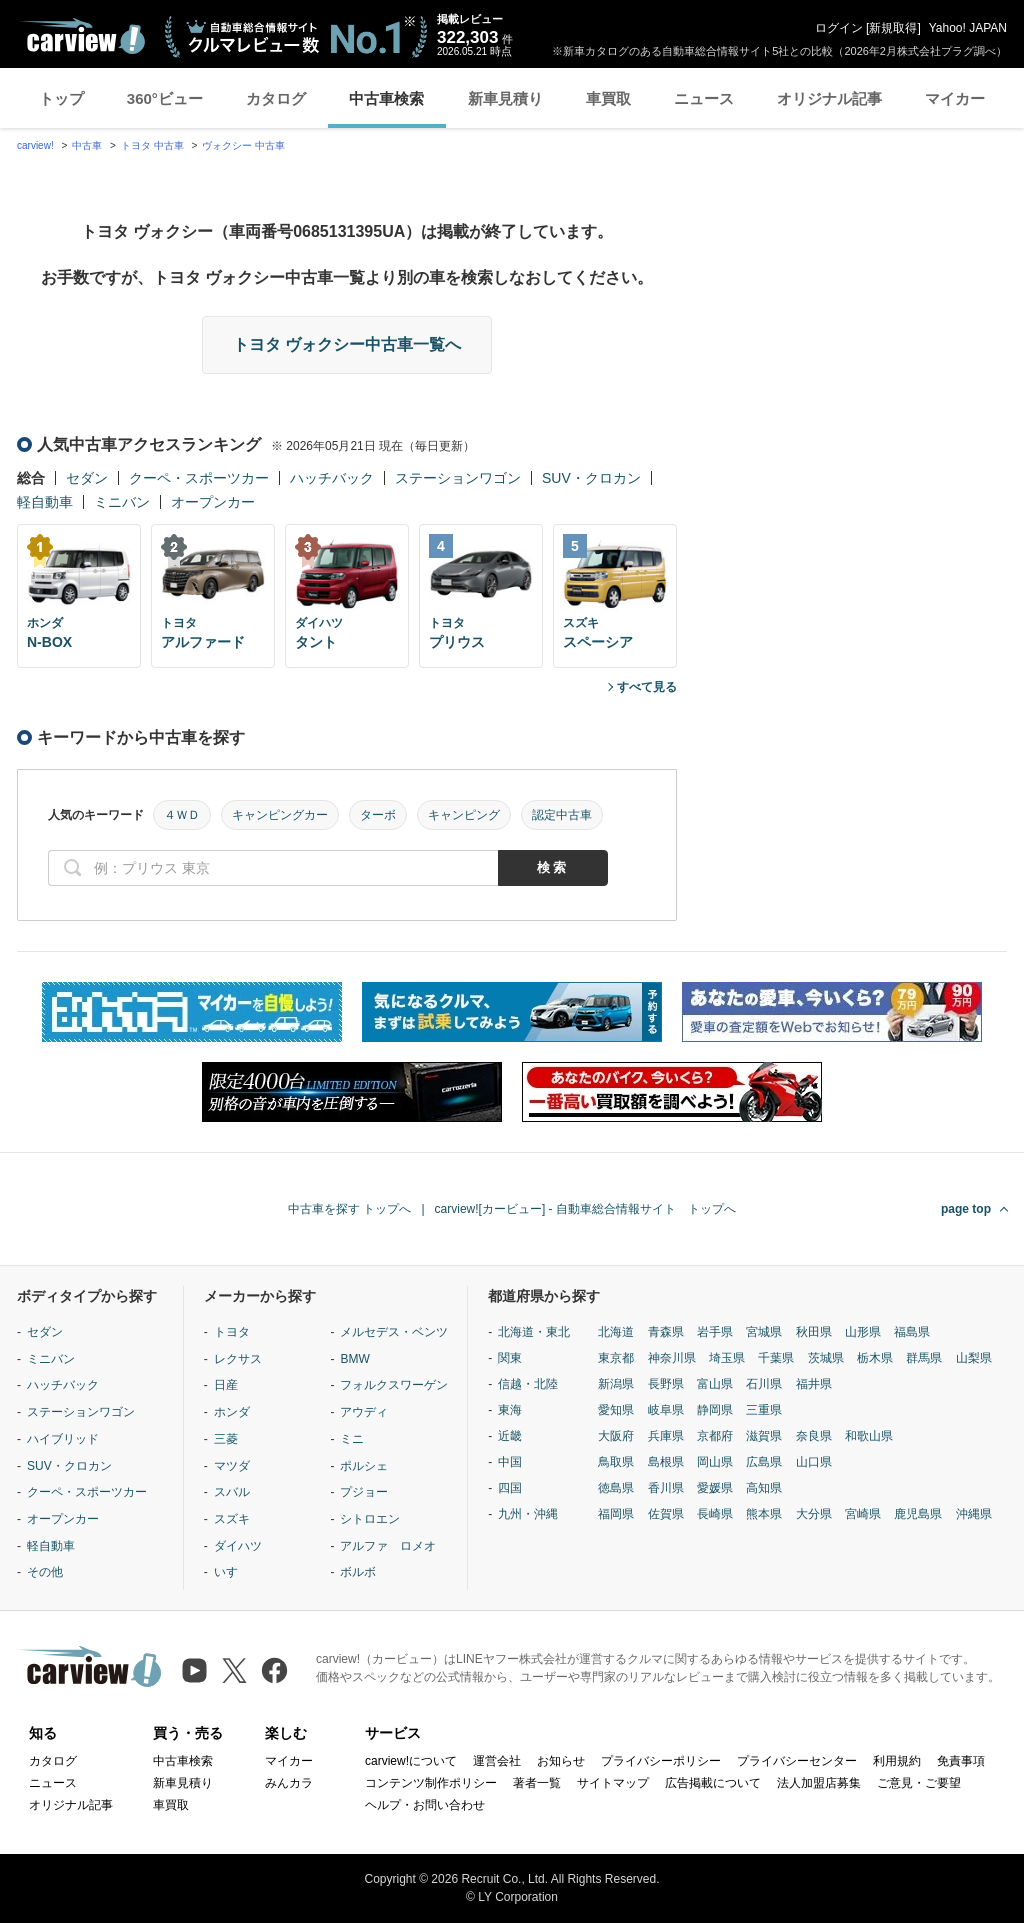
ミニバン (122, 502)
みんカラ (289, 1783)
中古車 (87, 145)
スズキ (232, 1519)
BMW (354, 1359)
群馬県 (924, 1358)
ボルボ (358, 1572)
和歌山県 (869, 1436)
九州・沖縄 (528, 1514)
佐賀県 (666, 1514)
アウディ (364, 1412)
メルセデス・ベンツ (394, 1332)
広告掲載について (713, 1783)
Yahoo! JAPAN (968, 28)
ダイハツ (238, 1546)
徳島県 (616, 1488)
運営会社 (497, 1761)
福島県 (912, 1332)
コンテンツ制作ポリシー (431, 1783)
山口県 (814, 1462)
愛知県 (616, 1410)
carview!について (411, 1761)
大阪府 (616, 1436)
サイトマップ (613, 1783)
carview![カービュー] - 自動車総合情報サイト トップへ (585, 1209)
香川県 (666, 1488)
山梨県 (974, 1358)
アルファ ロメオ (388, 1546)
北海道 (616, 1332)
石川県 (764, 1384)
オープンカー (213, 502)
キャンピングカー (280, 815)
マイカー (955, 98)
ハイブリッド (63, 1439)
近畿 (510, 1436)
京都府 (715, 1436)
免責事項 (961, 1761)
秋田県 (814, 1332)
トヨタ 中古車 (152, 145)
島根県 (666, 1462)
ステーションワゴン (458, 478)
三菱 (226, 1439)
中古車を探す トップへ (349, 1209)
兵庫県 (666, 1436)
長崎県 (715, 1514)
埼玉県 (727, 1358)
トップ (61, 98)
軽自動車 (45, 502)
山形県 (863, 1332)
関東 (510, 1358)
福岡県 (616, 1514)
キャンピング (464, 815)
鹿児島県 (918, 1514)
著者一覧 (537, 1783)
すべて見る (647, 687)
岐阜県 (666, 1410)
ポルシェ (364, 1466)
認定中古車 (562, 815)
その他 (45, 1572)
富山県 (715, 1384)
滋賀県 (764, 1436)
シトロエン (370, 1519)
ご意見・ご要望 (919, 1783)
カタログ (276, 98)
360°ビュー (165, 98)
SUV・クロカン (591, 478)
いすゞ (232, 1572)
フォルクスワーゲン (394, 1385)
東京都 (616, 1358)
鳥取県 (616, 1462)
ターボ (378, 815)
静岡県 (715, 1410)
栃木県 (875, 1358)
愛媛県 (715, 1488)
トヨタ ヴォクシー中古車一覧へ (347, 344)
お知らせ (561, 1761)
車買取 (608, 98)
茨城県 (826, 1358)
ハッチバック (332, 478)
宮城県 (764, 1332)
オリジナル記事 (829, 98)
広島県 (764, 1462)
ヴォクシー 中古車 (243, 145)
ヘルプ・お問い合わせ (425, 1805)
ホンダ (232, 1412)
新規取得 (893, 28)
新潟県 (616, 1384)
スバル (232, 1492)
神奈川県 (672, 1358)
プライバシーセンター (797, 1761)
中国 (510, 1462)
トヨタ (232, 1332)
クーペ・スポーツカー (199, 478)
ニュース (704, 98)
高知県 (764, 1488)
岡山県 (715, 1462)
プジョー (364, 1492)
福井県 (814, 1384)
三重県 (764, 1410)
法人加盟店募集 (819, 1783)
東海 (510, 1410)
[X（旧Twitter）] (234, 1670)
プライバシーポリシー (661, 1761)
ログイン (839, 28)
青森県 (666, 1332)
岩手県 (715, 1332)
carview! (35, 145)
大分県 (814, 1514)
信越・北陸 (528, 1384)
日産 (226, 1385)
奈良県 (814, 1436)
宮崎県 (863, 1514)
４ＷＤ (182, 815)
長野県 (666, 1384)
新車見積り (505, 98)
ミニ (352, 1439)
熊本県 (764, 1514)
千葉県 (776, 1358)
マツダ (232, 1466)
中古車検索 (386, 98)
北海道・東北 (534, 1332)
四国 (510, 1488)
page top (966, 1209)
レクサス (238, 1359)
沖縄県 (974, 1514)
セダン (87, 478)
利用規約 (897, 1761)
